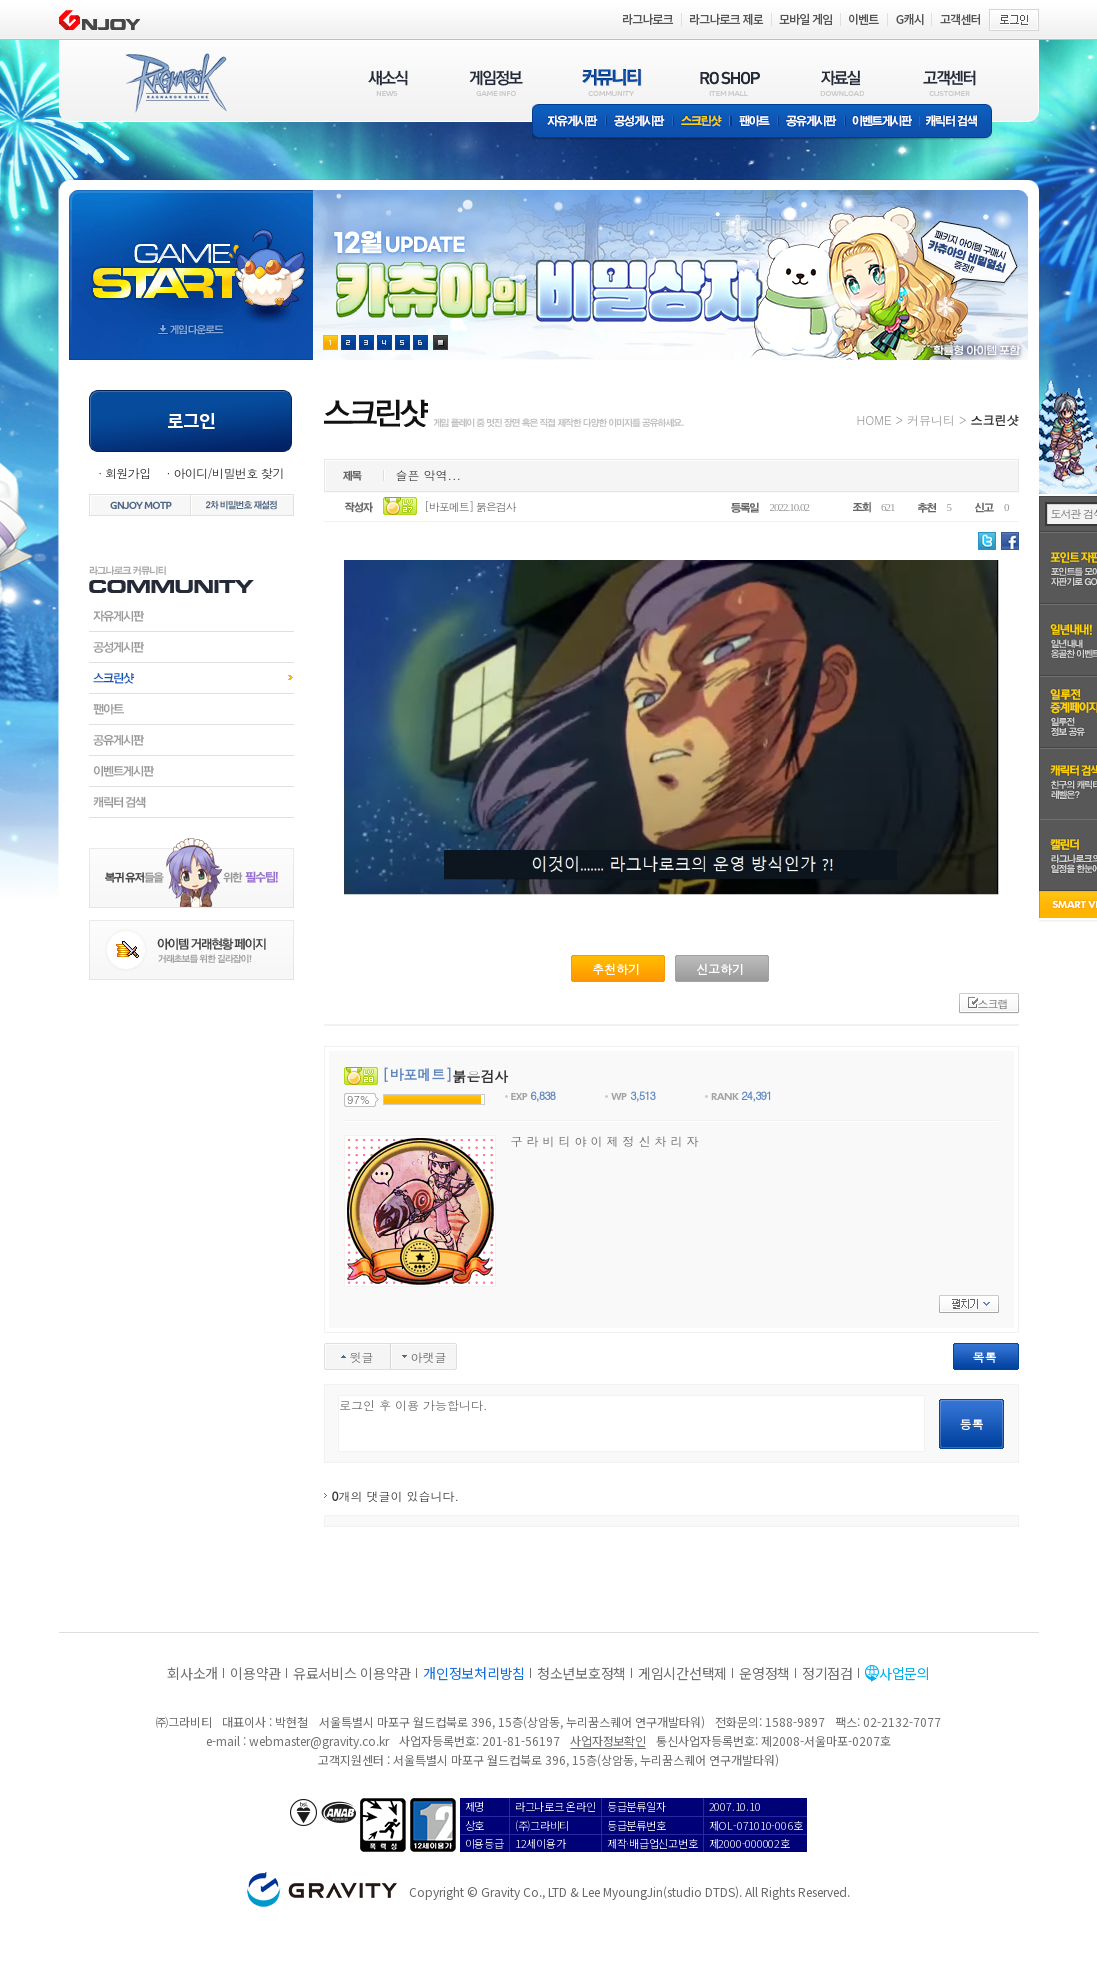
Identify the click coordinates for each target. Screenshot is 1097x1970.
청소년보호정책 (581, 1673)
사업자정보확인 (607, 1740)
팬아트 (754, 122)
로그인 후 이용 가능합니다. (631, 1423)
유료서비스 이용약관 (352, 1673)
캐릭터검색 (191, 802)
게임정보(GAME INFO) (496, 82)
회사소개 (192, 1673)
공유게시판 (811, 122)
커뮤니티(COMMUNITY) (612, 82)
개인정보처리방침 (474, 1673)
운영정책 (764, 1673)
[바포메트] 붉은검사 (470, 506)
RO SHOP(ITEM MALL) (730, 82)
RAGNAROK (175, 83)
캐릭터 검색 (958, 122)
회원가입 (128, 472)
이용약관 (255, 1673)
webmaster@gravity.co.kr (319, 1740)
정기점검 (827, 1673)
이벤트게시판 (882, 122)
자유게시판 (569, 122)
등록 (972, 1423)
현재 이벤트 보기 (440, 342)
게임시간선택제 (682, 1673)
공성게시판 (640, 122)
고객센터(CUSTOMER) (949, 82)
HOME (874, 419)
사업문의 (904, 1673)
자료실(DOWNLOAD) (841, 82)
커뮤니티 (931, 419)
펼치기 (969, 1304)
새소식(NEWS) (388, 82)
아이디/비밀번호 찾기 (228, 472)
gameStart (191, 256)
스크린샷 (702, 122)
